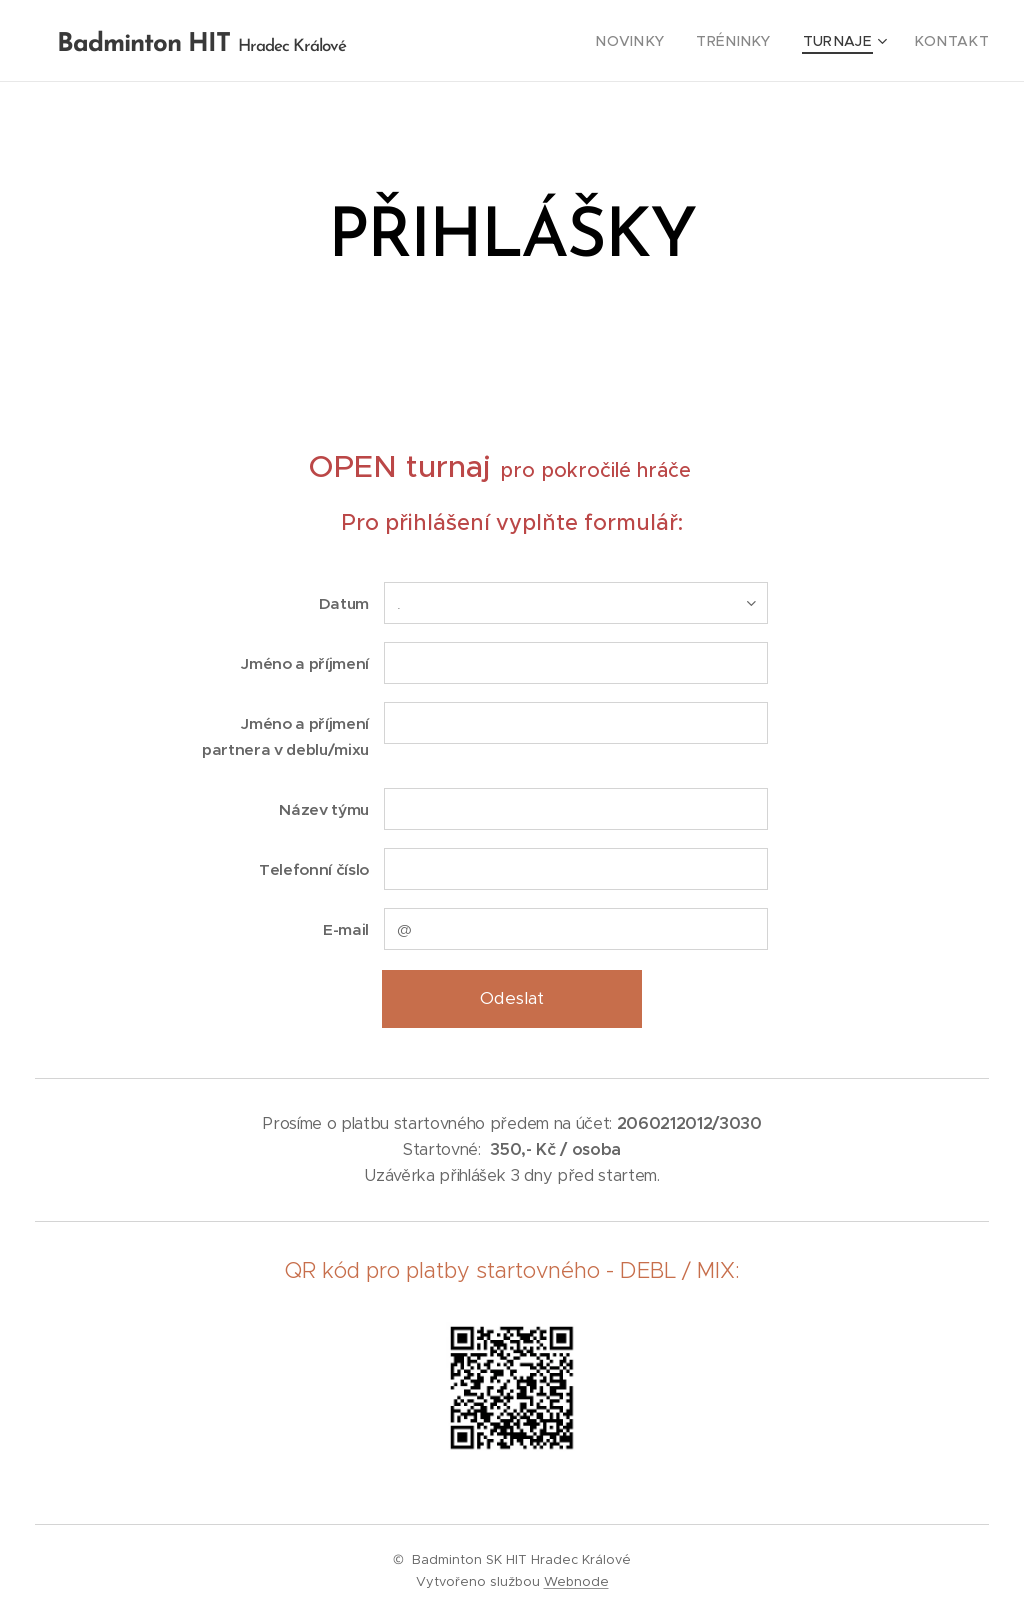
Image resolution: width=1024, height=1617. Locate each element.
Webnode (576, 1581)
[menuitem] (663, 41)
